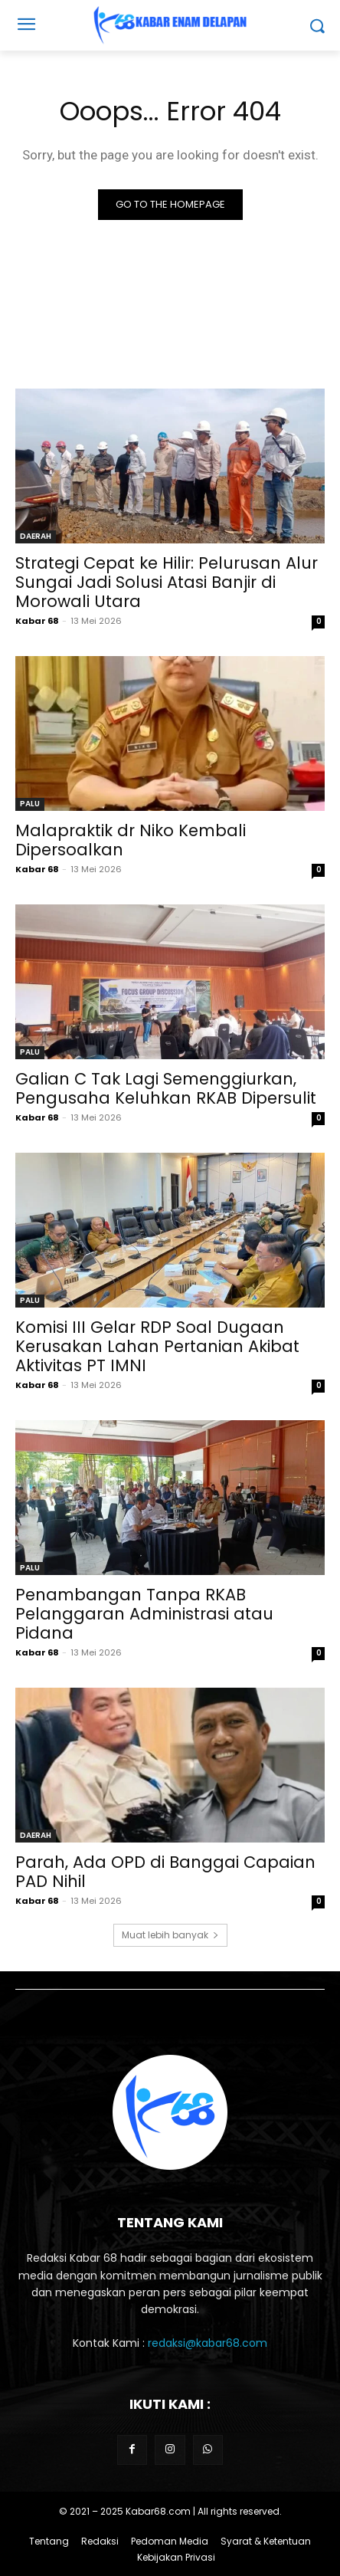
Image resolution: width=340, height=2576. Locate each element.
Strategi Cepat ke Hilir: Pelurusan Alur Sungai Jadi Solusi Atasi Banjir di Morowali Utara (166, 582)
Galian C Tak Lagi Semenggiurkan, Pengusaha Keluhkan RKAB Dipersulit (165, 1088)
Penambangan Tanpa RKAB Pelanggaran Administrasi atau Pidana (144, 1613)
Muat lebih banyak (170, 1934)
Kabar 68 (37, 621)
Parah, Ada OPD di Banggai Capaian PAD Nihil (165, 1871)
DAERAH (35, 536)
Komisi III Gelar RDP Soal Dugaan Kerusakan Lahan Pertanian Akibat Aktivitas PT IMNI (157, 1346)
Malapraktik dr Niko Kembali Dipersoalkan (130, 840)
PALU (30, 803)
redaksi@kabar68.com (207, 2343)
